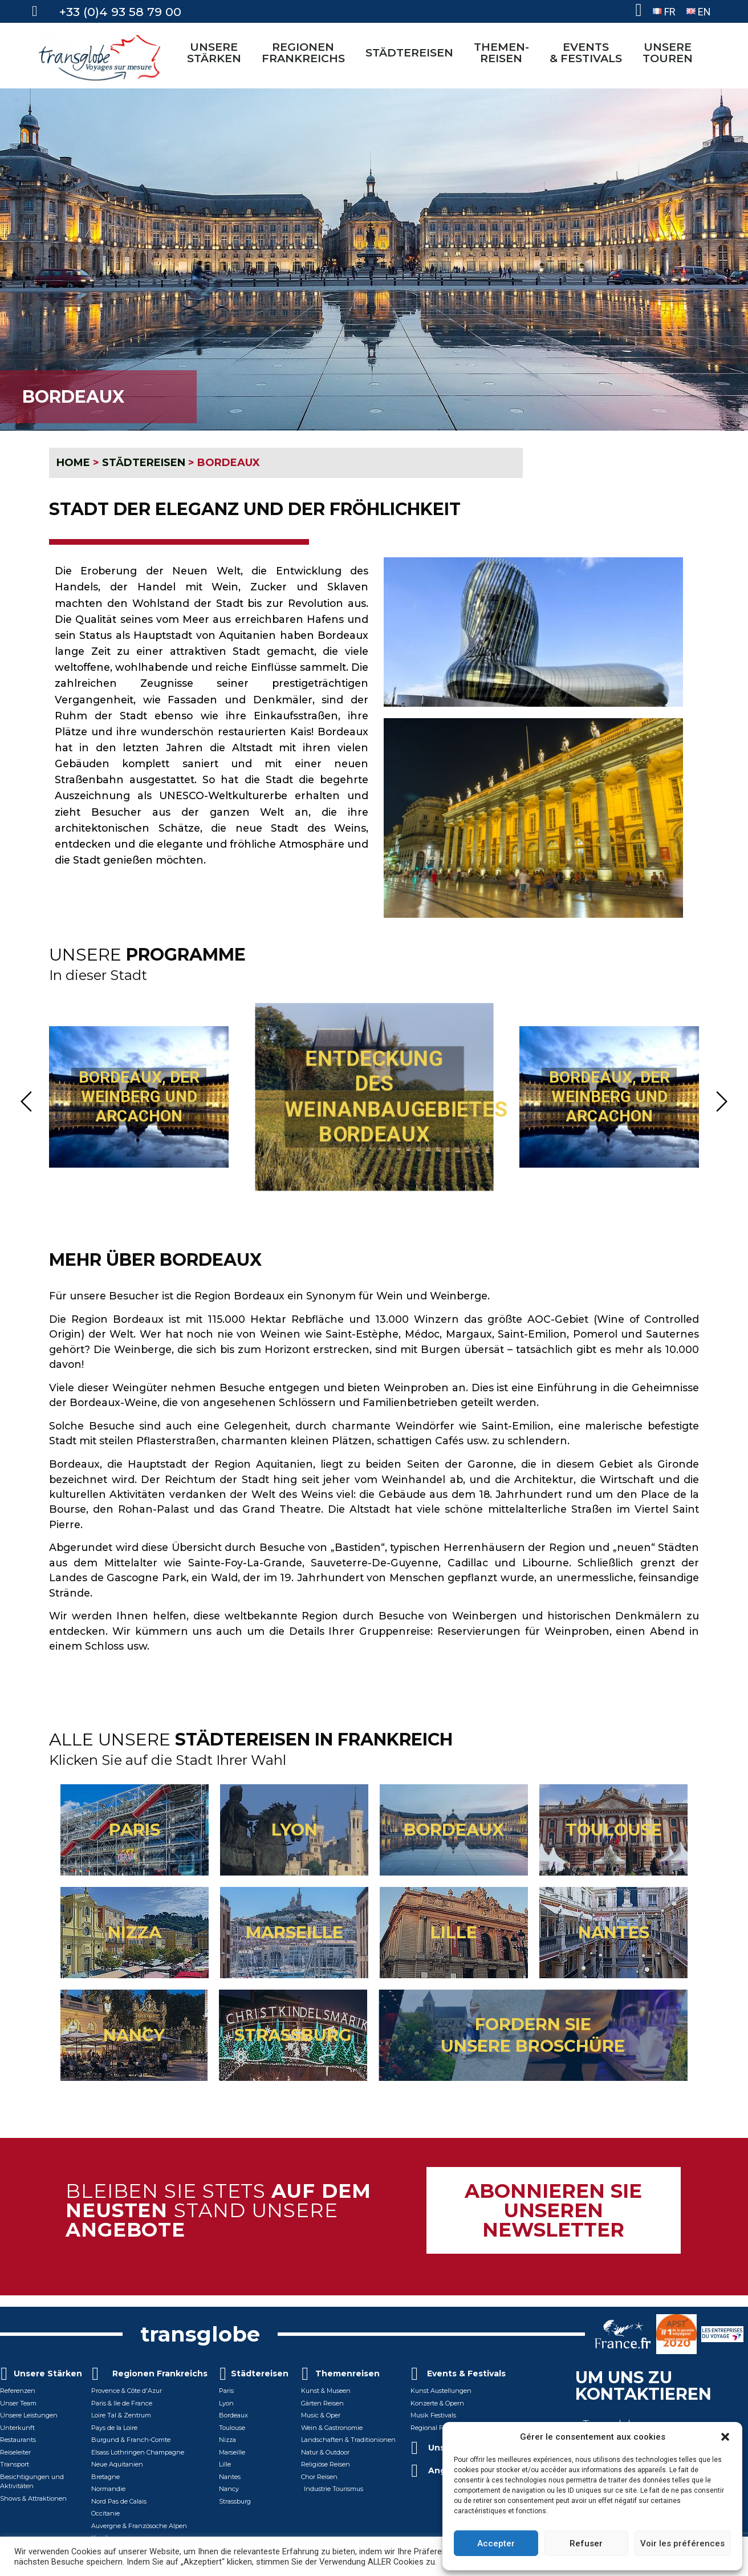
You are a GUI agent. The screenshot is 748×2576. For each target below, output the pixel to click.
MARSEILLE (294, 1939)
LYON (294, 1836)
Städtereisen (259, 2381)
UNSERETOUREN (670, 52)
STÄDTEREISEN (412, 52)
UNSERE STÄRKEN (217, 52)
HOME (73, 462)
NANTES (613, 1939)
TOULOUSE (614, 1836)
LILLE (453, 1939)
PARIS (134, 1836)
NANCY (134, 2042)
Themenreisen (347, 2381)
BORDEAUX (454, 1836)
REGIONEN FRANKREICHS (306, 52)
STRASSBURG (293, 2042)
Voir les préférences (682, 2543)
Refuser (586, 2543)
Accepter (496, 2543)
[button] (725, 2437)
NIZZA (134, 1939)
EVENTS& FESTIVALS (589, 52)
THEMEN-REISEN (504, 52)
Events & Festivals (466, 2381)
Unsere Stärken (48, 2381)
